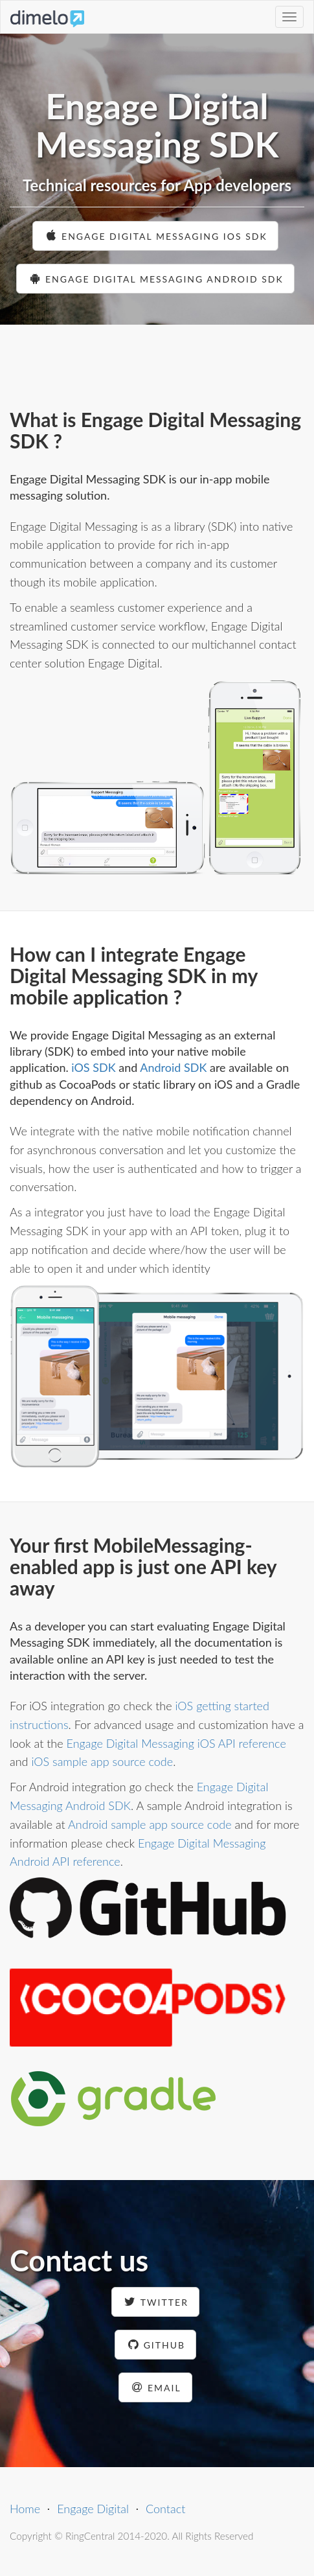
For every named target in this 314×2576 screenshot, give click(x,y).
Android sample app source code (149, 1824)
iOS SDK (93, 1067)
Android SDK (173, 1067)
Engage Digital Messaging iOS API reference (176, 1743)
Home (25, 2508)
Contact (165, 2508)
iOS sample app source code (102, 1761)
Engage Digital (93, 2508)
